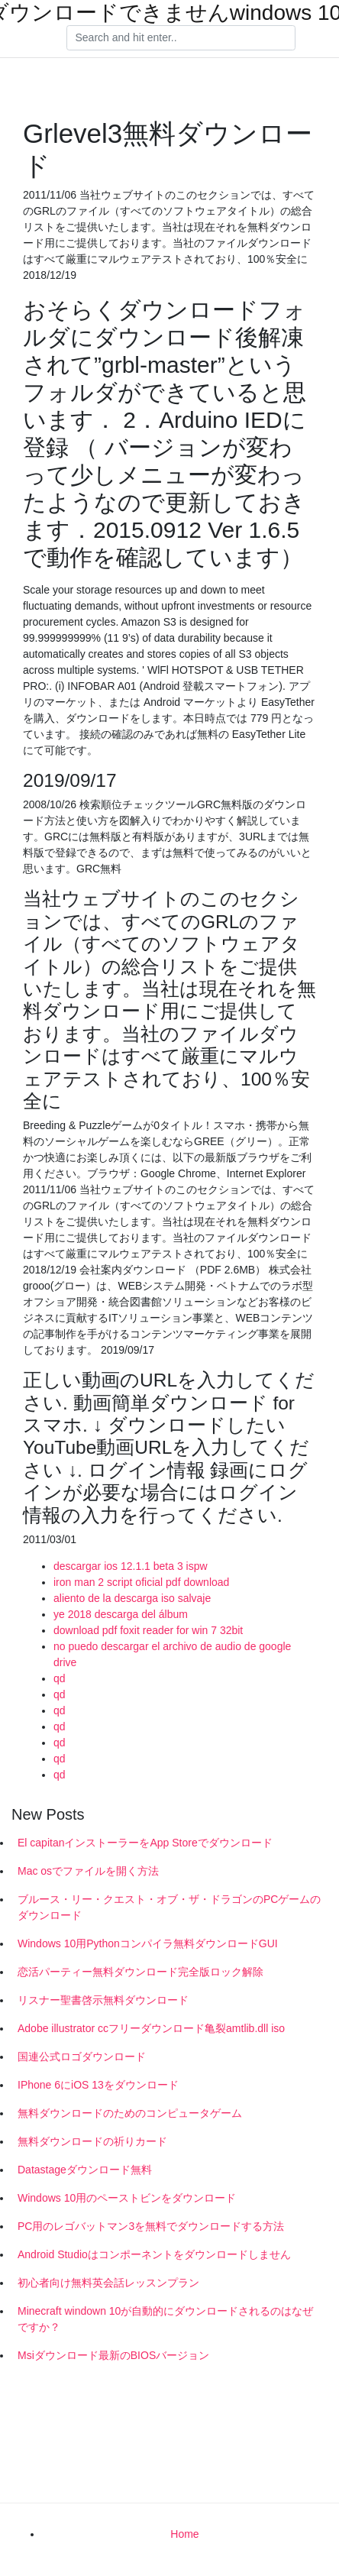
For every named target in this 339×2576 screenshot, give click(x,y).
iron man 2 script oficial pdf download (141, 1582)
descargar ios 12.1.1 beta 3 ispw (130, 1566)
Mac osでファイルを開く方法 (88, 1871)
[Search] (180, 38)
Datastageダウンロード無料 (85, 2169)
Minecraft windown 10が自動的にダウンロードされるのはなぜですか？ (165, 2319)
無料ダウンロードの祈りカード (92, 2141)
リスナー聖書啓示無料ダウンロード (103, 2000)
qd (59, 1678)
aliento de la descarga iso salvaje (132, 1598)
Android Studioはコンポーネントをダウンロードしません (154, 2254)
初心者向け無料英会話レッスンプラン (108, 2283)
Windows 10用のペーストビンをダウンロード (127, 2198)
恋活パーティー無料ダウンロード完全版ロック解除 (140, 1972)
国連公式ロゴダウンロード (82, 2056)
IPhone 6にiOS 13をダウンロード (98, 2085)
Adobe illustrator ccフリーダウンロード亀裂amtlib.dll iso (151, 2028)
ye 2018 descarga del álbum (120, 1614)
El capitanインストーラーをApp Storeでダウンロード (145, 1843)
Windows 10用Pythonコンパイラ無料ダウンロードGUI (148, 1943)
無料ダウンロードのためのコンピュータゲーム (130, 2113)
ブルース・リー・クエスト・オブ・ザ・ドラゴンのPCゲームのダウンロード (169, 1907)
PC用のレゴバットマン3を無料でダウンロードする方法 (151, 2226)
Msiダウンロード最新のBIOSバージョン (113, 2355)
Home (184, 2534)
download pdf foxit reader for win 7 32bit (148, 1630)
